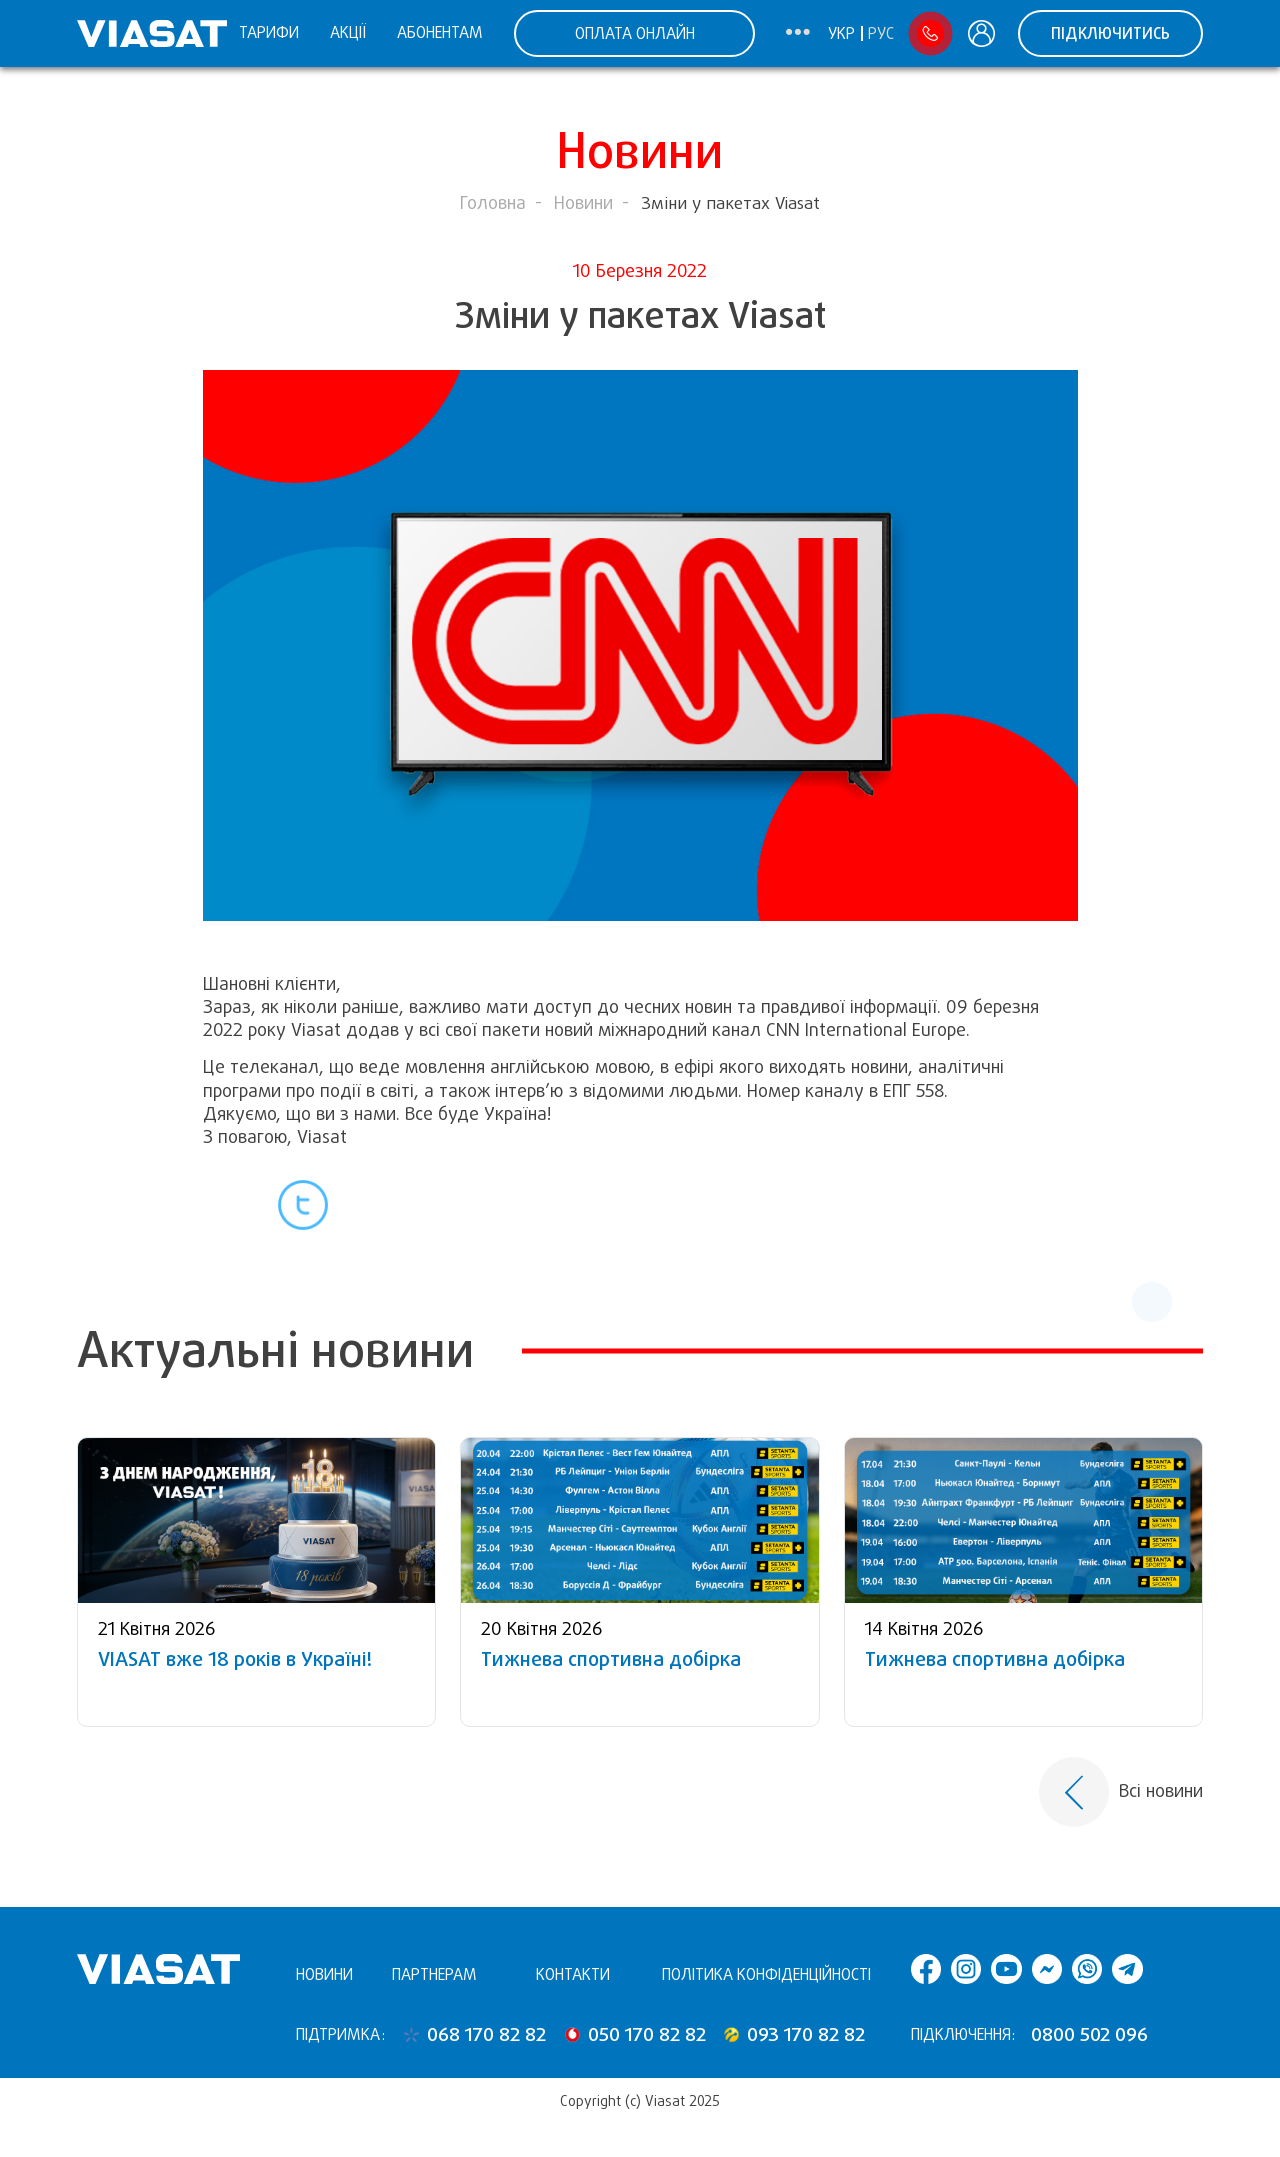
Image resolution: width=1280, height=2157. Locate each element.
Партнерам (434, 1974)
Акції (348, 32)
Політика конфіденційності (766, 1974)
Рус (881, 34)
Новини (583, 203)
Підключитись (1110, 33)
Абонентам (440, 32)
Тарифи (269, 32)
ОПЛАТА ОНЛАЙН (635, 33)
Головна (493, 203)
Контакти (573, 1974)
